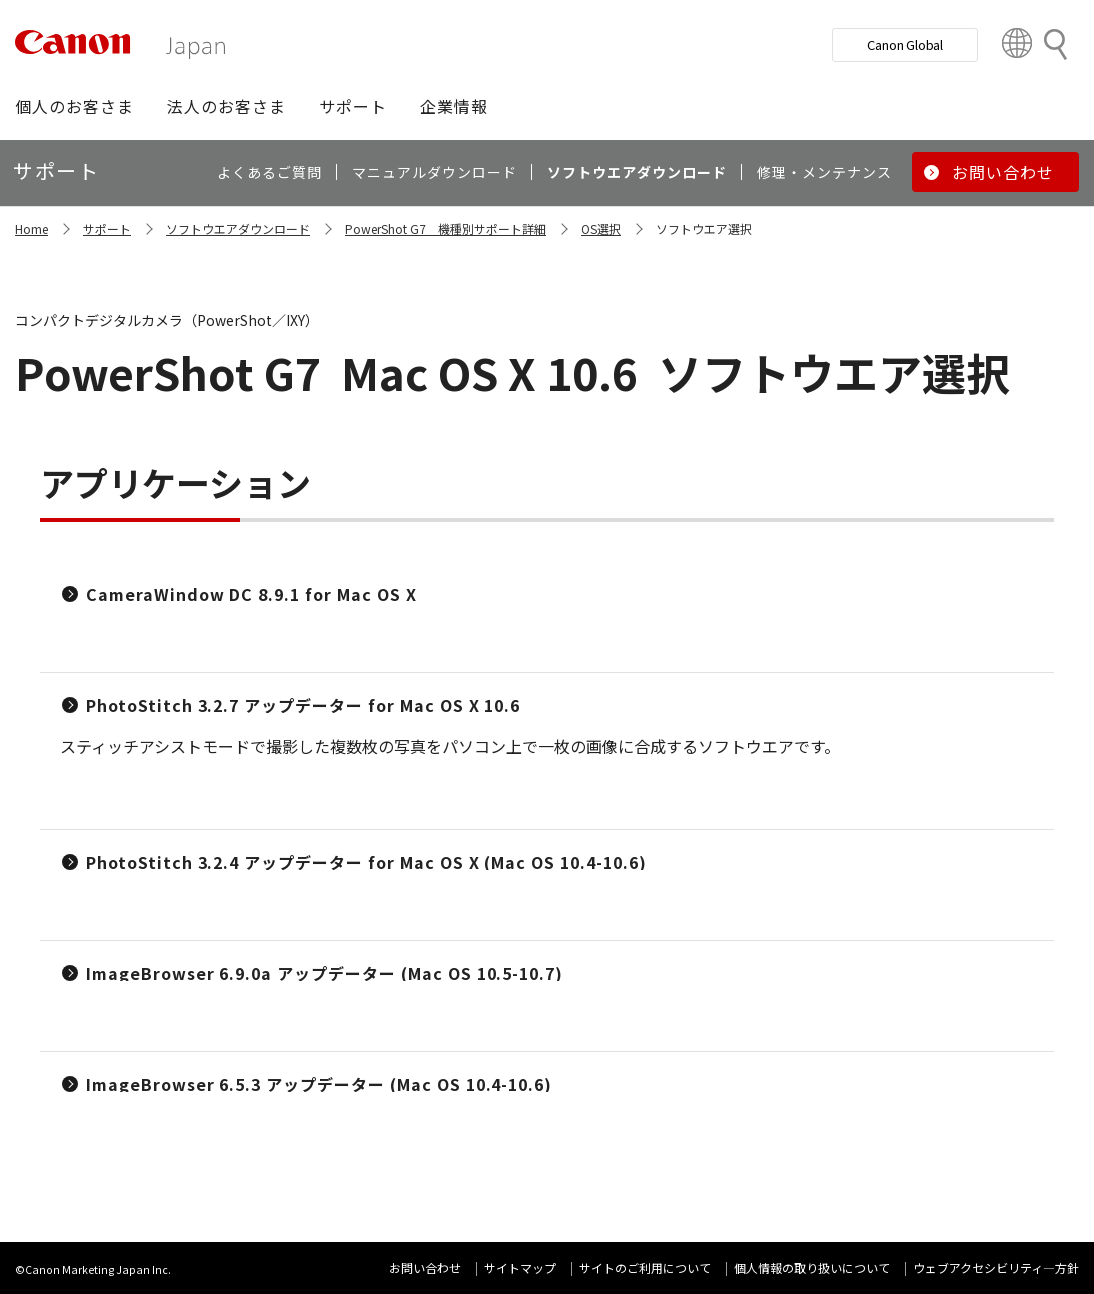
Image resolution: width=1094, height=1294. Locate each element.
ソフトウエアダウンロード (238, 228)
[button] (74, 106)
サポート (107, 228)
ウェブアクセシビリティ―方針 (996, 1267)
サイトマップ (520, 1267)
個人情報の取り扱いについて (812, 1267)
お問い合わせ (425, 1267)
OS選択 (601, 228)
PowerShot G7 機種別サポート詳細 (445, 228)
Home (31, 228)
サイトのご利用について (645, 1267)
